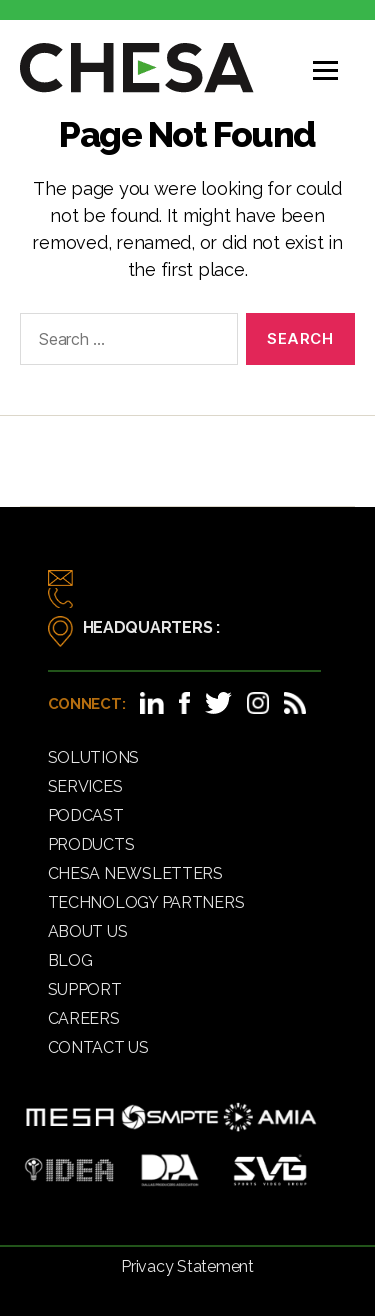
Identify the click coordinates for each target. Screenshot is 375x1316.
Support (85, 989)
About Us (88, 931)
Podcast (86, 815)
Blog (70, 960)
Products (91, 844)
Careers (84, 1018)
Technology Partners (146, 902)
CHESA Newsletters (135, 873)
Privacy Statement (187, 1266)
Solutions (94, 757)
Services (85, 786)
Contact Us (98, 1047)
